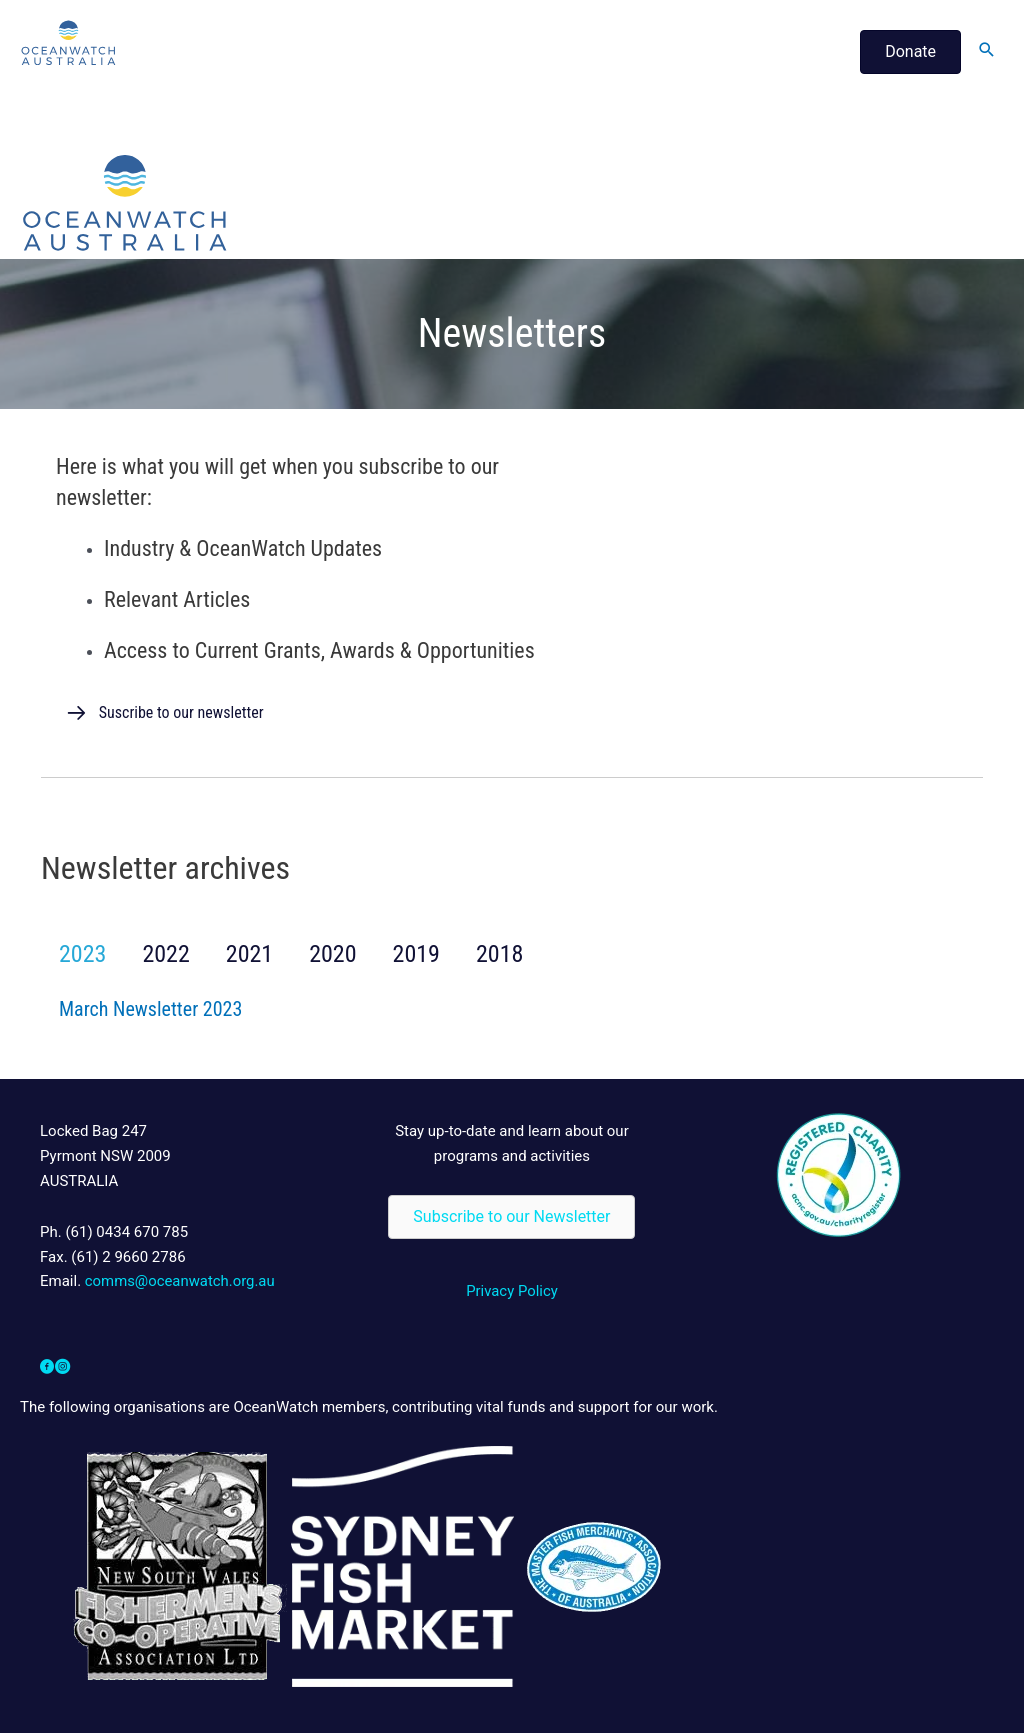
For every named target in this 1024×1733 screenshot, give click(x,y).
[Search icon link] (987, 51)
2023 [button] (82, 954)
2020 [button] (332, 954)
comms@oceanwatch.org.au (180, 1281)
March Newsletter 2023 (150, 1009)
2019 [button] (416, 954)
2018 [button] (499, 954)
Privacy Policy (512, 1291)
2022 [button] (165, 954)
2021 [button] (249, 954)
